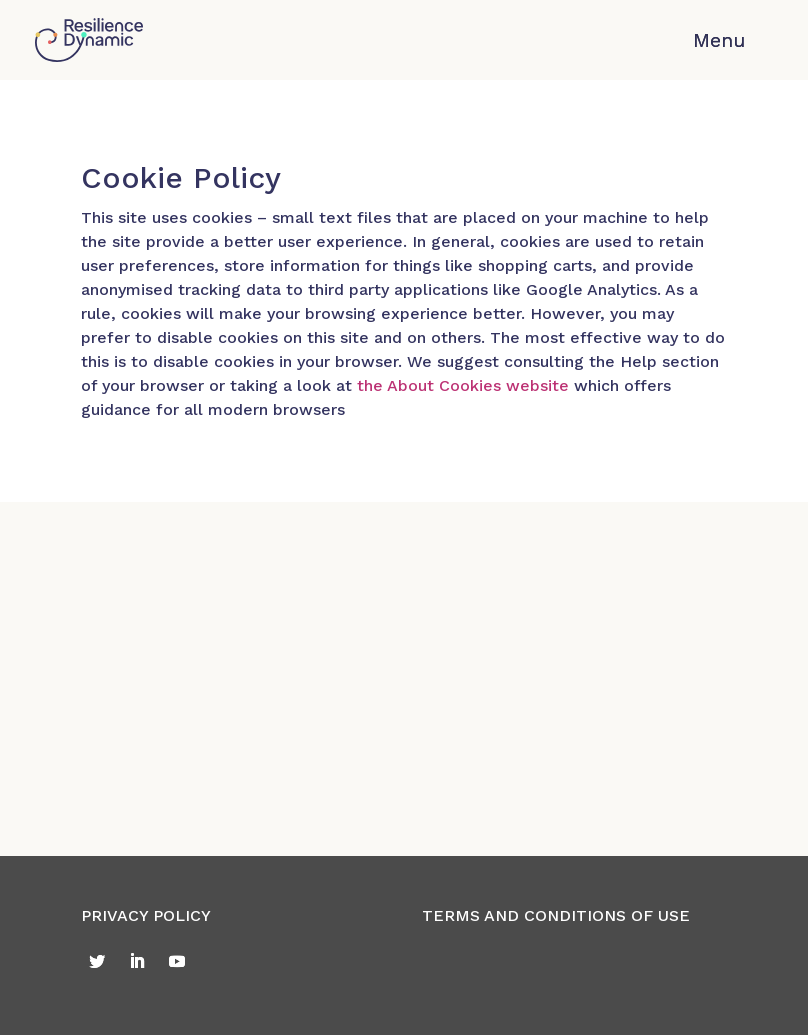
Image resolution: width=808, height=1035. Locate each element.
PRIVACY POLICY (146, 915)
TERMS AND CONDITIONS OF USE (556, 915)
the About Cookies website (463, 385)
